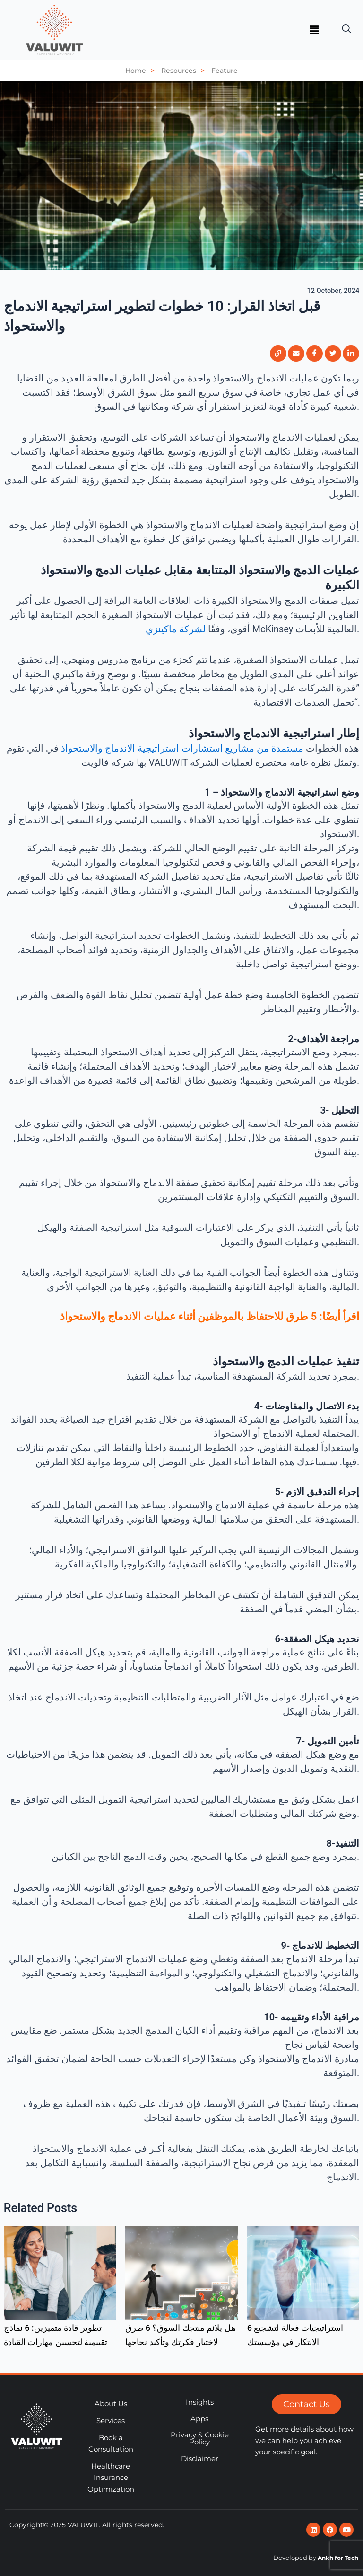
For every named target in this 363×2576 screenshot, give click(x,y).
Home (142, 70)
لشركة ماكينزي (176, 629)
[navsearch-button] (346, 25)
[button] (314, 30)
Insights (200, 2402)
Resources (185, 70)
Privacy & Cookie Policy (200, 2438)
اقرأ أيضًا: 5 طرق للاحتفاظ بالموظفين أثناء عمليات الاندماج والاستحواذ (210, 1316)
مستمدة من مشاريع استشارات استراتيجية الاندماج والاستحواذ (182, 748)
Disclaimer (199, 2458)
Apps (199, 2419)
